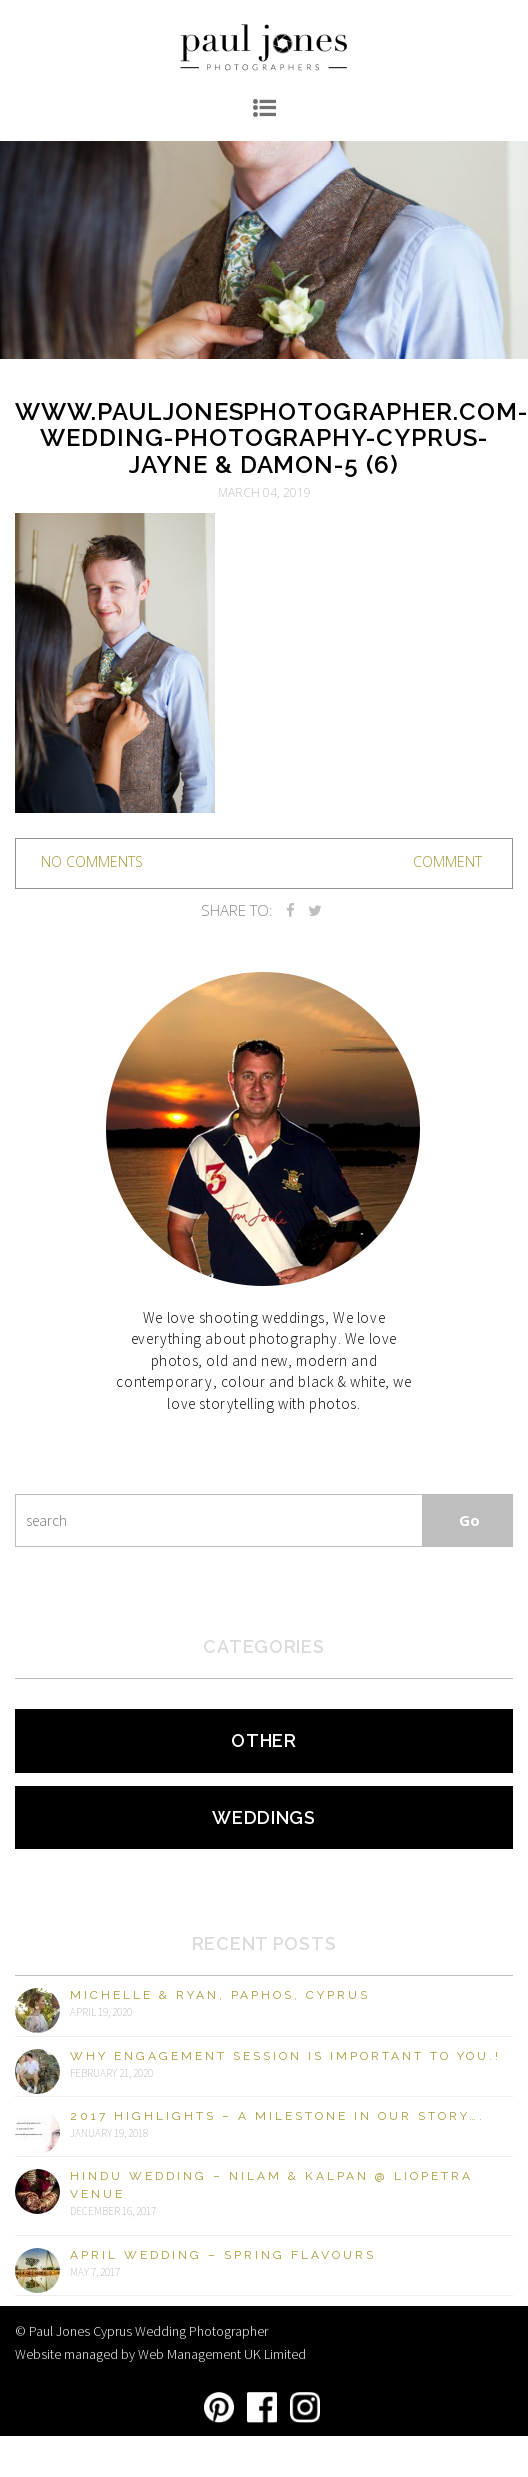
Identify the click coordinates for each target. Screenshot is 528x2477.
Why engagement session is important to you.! (285, 2056)
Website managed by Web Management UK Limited (160, 2354)
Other (264, 1740)
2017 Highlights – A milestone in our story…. (277, 2116)
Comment (447, 861)
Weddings (264, 1817)
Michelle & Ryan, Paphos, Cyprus (220, 1995)
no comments (92, 861)
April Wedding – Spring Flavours (223, 2255)
